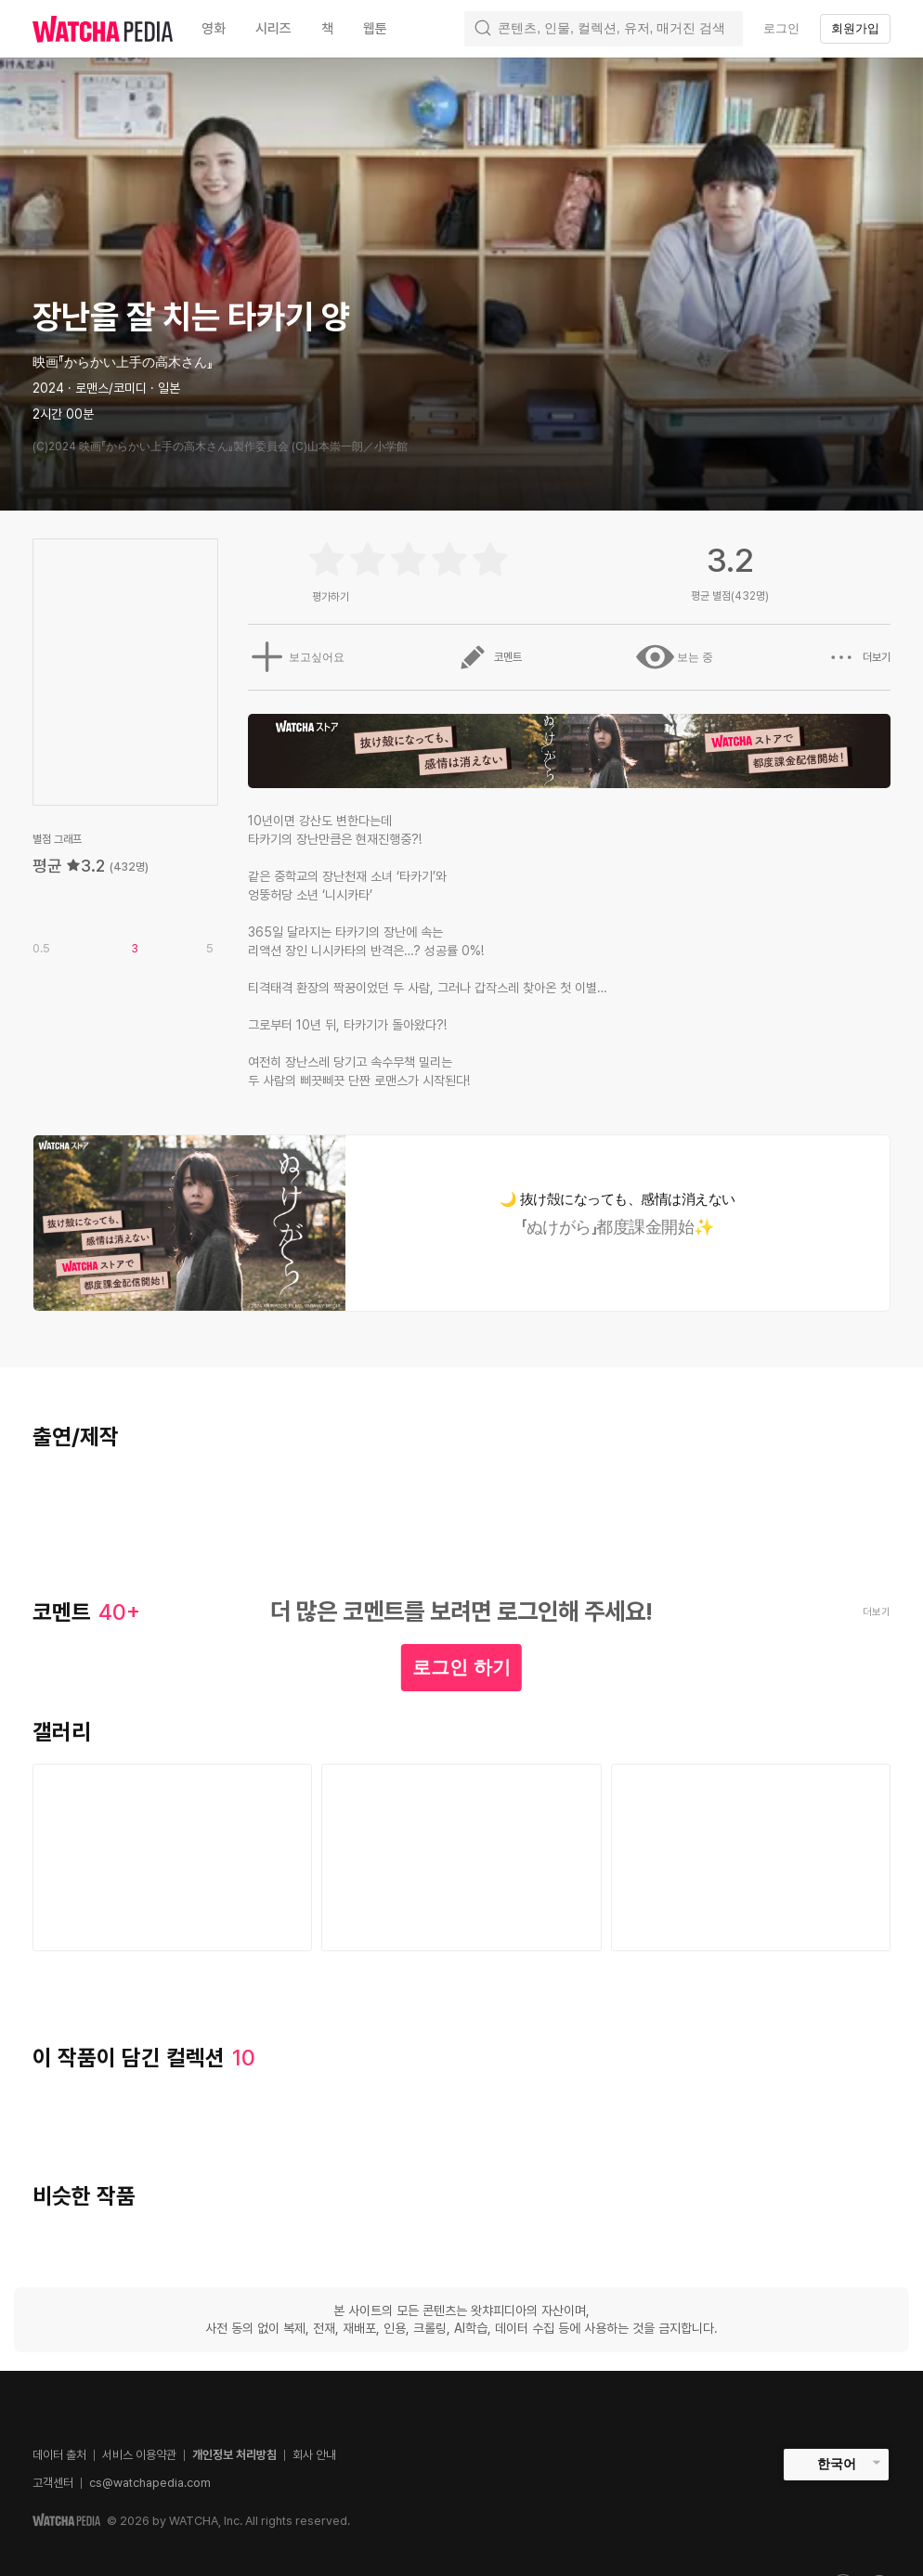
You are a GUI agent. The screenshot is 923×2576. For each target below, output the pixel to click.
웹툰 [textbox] (375, 28)
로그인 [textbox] (781, 28)
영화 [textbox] (214, 28)
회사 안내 (314, 2455)
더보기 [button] (858, 657)
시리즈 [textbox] (273, 28)
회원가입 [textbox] (855, 28)
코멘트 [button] (488, 657)
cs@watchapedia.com (150, 2483)
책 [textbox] (327, 28)
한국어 (836, 2463)
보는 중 (673, 657)
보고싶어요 (293, 657)
